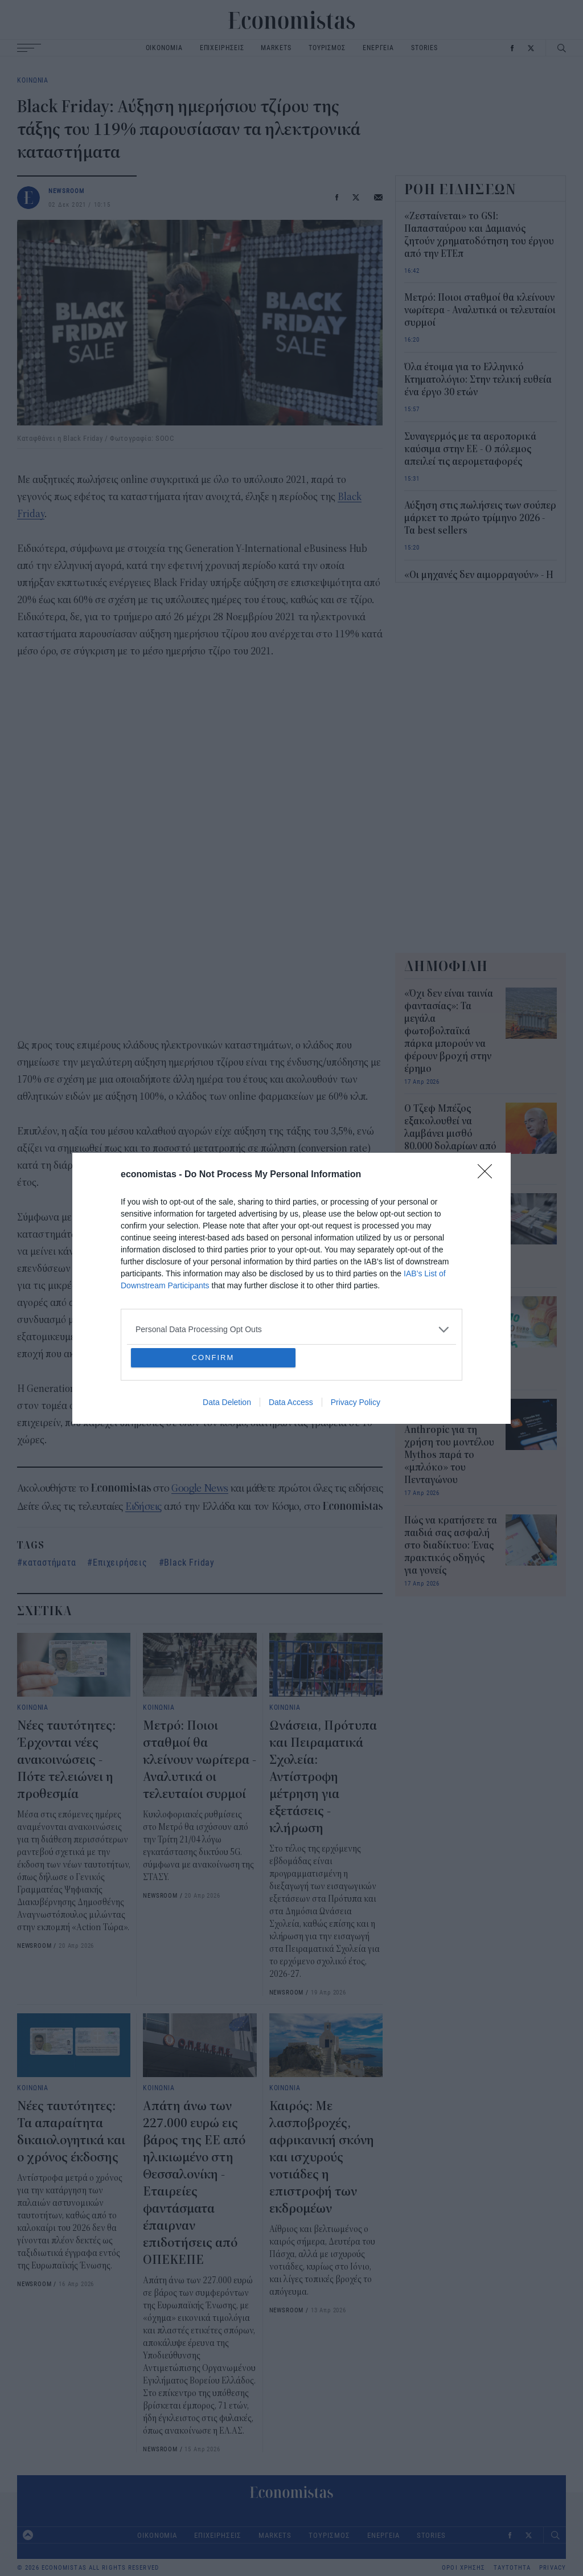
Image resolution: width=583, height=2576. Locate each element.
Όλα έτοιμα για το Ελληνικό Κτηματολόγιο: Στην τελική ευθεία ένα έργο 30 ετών (478, 380)
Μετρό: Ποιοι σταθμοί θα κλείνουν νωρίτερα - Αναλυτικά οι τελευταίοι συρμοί (199, 1759)
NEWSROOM (66, 190)
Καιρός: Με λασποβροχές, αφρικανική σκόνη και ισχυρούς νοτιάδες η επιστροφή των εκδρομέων (321, 2157)
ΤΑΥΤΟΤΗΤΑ (512, 2567)
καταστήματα (49, 1562)
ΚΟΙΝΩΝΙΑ (32, 79)
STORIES (424, 47)
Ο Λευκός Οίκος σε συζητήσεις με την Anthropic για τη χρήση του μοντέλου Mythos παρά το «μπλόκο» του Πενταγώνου (449, 1442)
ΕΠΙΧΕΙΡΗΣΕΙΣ (222, 47)
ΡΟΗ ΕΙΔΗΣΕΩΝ (460, 189)
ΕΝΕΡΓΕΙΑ (378, 47)
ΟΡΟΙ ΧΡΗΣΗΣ (463, 2567)
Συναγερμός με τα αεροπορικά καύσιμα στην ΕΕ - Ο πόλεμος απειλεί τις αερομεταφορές (470, 449)
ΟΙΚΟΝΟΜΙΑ (164, 47)
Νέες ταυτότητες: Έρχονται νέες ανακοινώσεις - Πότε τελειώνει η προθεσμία (66, 1759)
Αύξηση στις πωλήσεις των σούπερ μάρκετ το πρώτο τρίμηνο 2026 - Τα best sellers (480, 518)
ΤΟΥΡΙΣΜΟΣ (327, 47)
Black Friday (189, 1562)
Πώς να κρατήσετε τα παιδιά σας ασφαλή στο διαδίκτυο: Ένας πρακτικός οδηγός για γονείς (450, 1545)
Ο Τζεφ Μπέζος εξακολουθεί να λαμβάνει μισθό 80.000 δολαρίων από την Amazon (450, 1134)
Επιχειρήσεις (120, 1562)
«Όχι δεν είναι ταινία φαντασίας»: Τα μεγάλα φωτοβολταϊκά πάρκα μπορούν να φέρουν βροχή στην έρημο (448, 1031)
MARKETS (276, 47)
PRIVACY (552, 2567)
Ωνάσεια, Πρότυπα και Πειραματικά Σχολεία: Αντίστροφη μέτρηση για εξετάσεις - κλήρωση (323, 1777)
